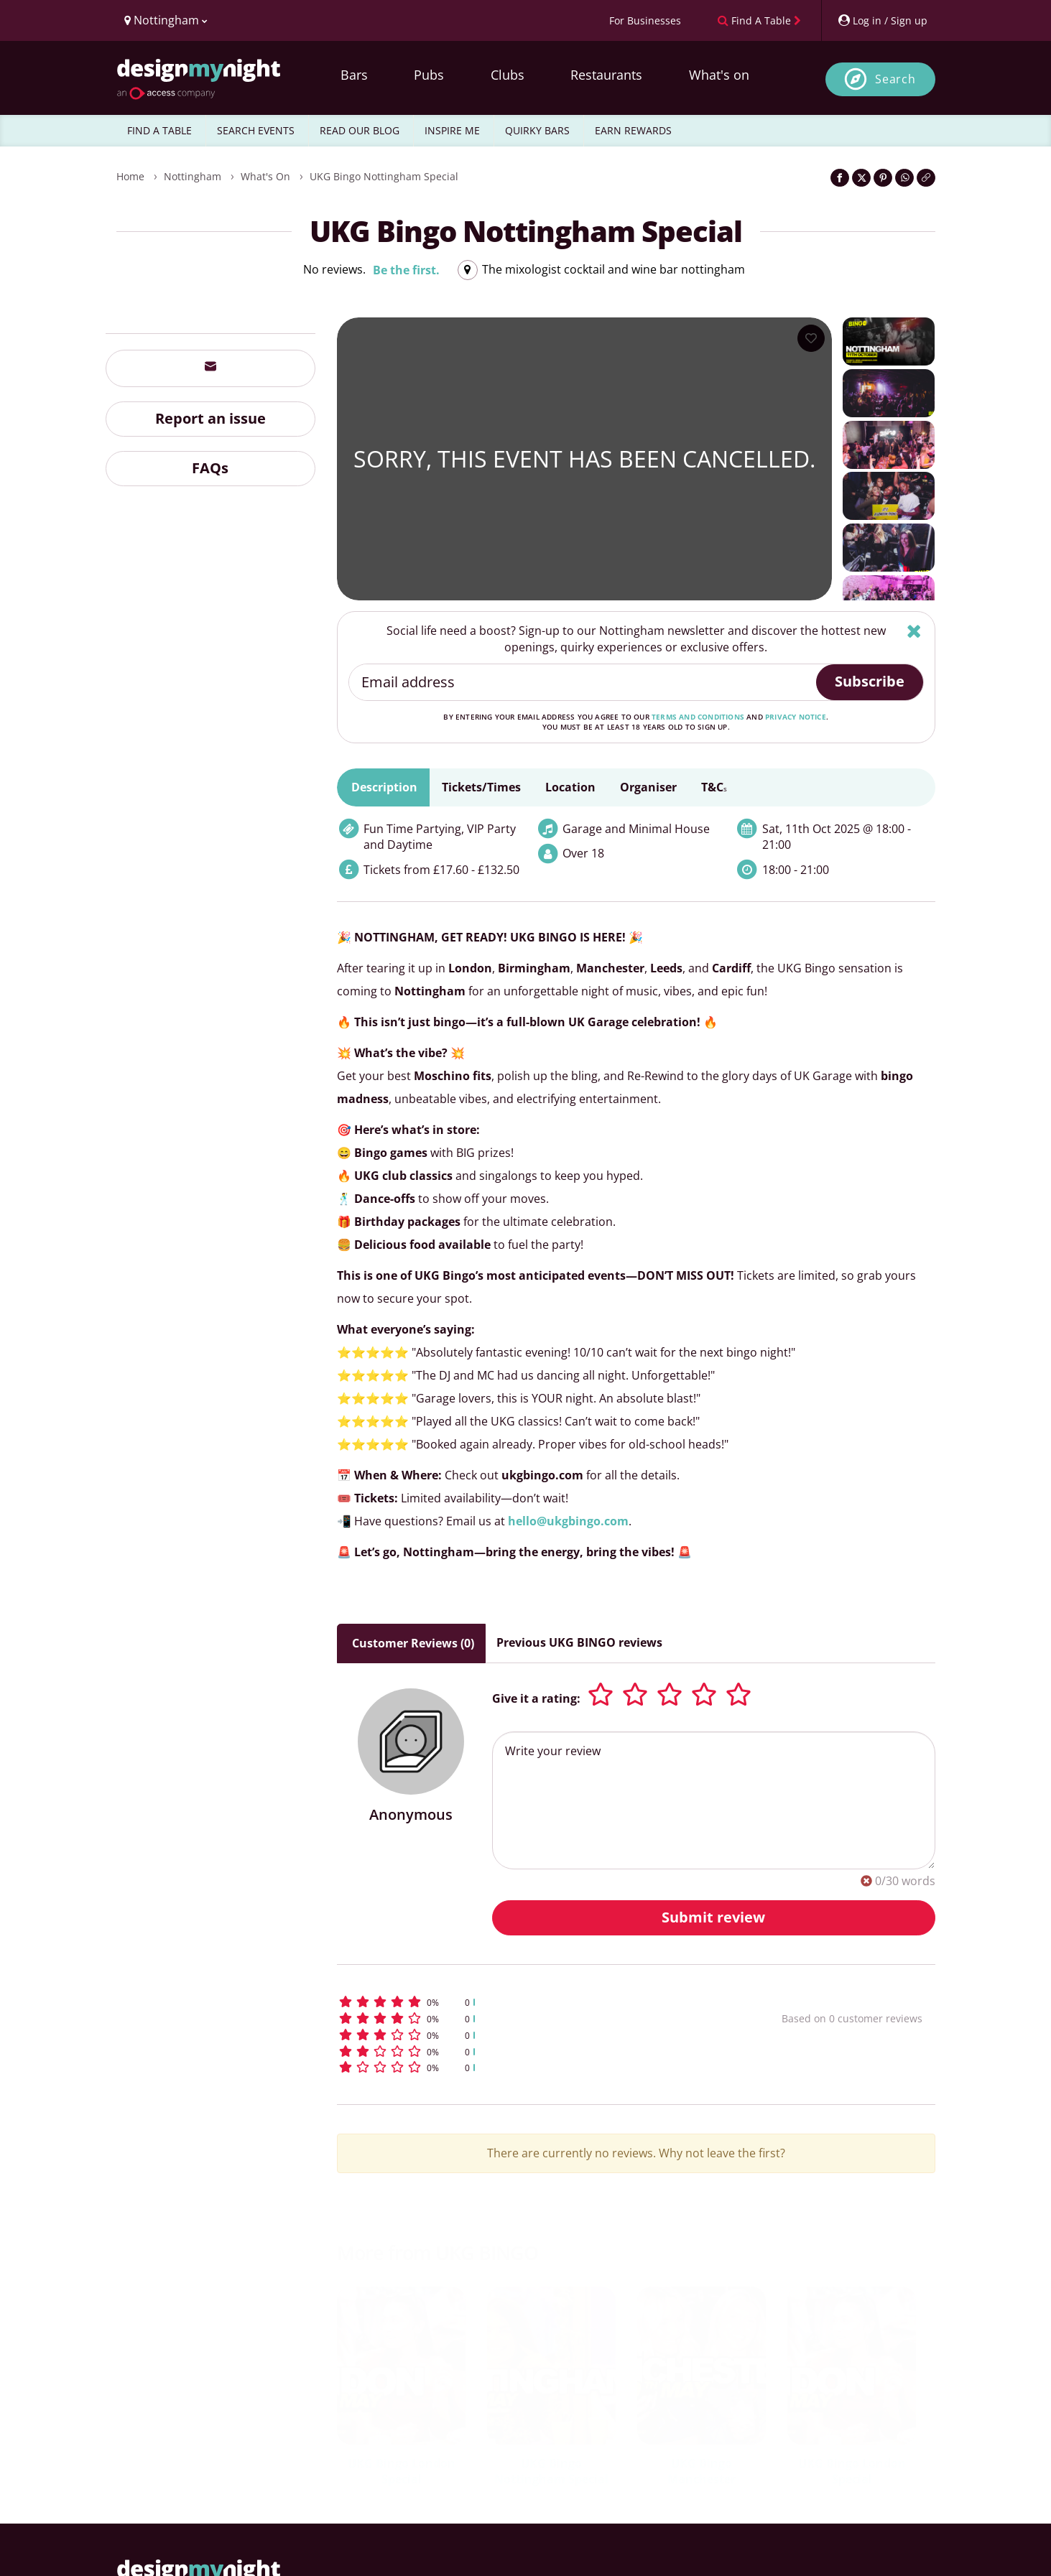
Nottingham (192, 176)
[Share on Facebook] (839, 178)
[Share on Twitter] (861, 178)
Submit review (713, 1917)
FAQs (210, 468)
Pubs (429, 74)
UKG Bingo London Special (401, 2471)
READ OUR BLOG (359, 130)
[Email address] (583, 682)
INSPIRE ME (452, 130)
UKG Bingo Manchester (701, 2471)
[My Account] (882, 20)
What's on (719, 74)
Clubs (507, 74)
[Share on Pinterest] (883, 178)
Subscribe (869, 681)
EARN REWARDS (633, 130)
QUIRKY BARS (537, 130)
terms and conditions (698, 717)
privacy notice (795, 717)
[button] (532, 2002)
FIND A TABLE (159, 130)
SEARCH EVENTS (256, 130)
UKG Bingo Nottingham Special (384, 176)
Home (130, 176)
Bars (354, 74)
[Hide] (914, 630)
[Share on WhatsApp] (904, 178)
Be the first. (406, 270)
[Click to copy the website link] (926, 178)
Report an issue (210, 418)
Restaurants (606, 74)
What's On (265, 176)
